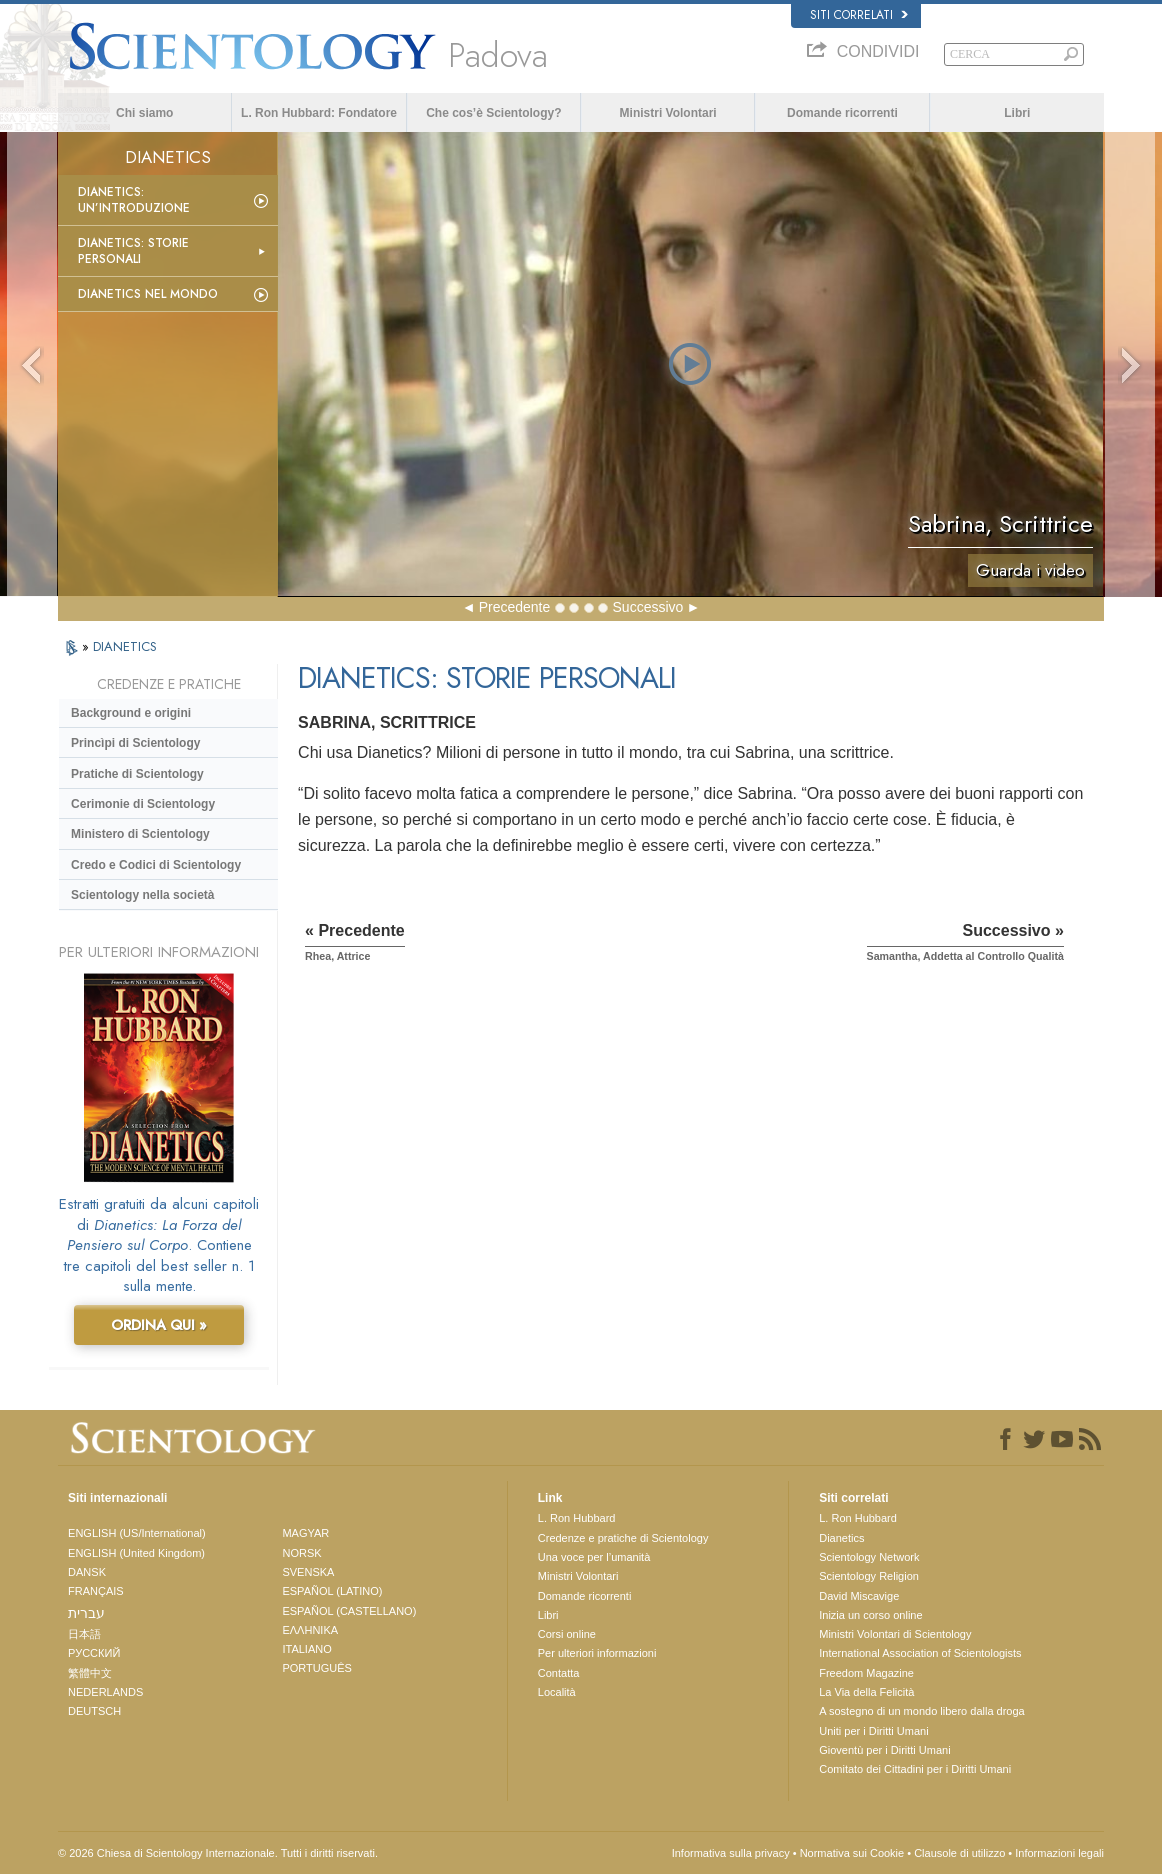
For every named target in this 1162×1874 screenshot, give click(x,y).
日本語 (84, 1634)
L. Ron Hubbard (577, 1518)
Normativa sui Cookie (852, 1853)
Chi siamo (144, 113)
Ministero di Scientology (140, 834)
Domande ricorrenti (842, 113)
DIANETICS (125, 646)
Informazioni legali (1059, 1853)
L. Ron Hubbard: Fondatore (319, 113)
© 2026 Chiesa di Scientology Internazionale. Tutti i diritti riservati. (218, 1853)
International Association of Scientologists (920, 1653)
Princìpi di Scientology (135, 743)
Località (557, 1692)
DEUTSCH (94, 1711)
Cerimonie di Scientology (143, 804)
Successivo (648, 607)
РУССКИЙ (94, 1653)
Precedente (515, 607)
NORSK (301, 1553)
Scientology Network (869, 1557)
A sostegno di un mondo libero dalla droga (921, 1711)
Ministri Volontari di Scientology (895, 1634)
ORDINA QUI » (159, 1325)
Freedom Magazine (866, 1673)
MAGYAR (305, 1533)
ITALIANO (306, 1649)
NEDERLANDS (105, 1692)
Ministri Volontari (668, 113)
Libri (1017, 113)
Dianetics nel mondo (148, 294)
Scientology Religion (869, 1576)
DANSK (87, 1572)
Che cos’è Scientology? (493, 113)
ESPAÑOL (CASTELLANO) (349, 1611)
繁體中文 (90, 1673)
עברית (86, 1613)
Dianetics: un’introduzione (134, 200)
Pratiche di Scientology (137, 774)
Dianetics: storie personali (133, 251)
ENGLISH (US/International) (137, 1533)
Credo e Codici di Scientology (156, 865)
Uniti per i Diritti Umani (873, 1731)
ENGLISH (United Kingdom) (136, 1553)
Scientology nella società (142, 895)
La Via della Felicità (866, 1692)
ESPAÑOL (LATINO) (332, 1591)
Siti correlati (859, 15)
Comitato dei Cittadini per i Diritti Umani (915, 1769)
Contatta (559, 1673)
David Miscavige (859, 1596)
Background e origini (131, 713)
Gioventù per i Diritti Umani (884, 1750)
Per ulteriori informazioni (597, 1653)
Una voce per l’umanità (594, 1557)
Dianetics (841, 1538)
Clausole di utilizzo (959, 1853)
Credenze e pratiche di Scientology (623, 1538)
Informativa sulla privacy (731, 1853)
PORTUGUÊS (316, 1668)
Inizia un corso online (870, 1615)
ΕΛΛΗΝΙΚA (310, 1630)
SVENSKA (308, 1572)
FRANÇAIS (96, 1591)
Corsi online (567, 1634)
